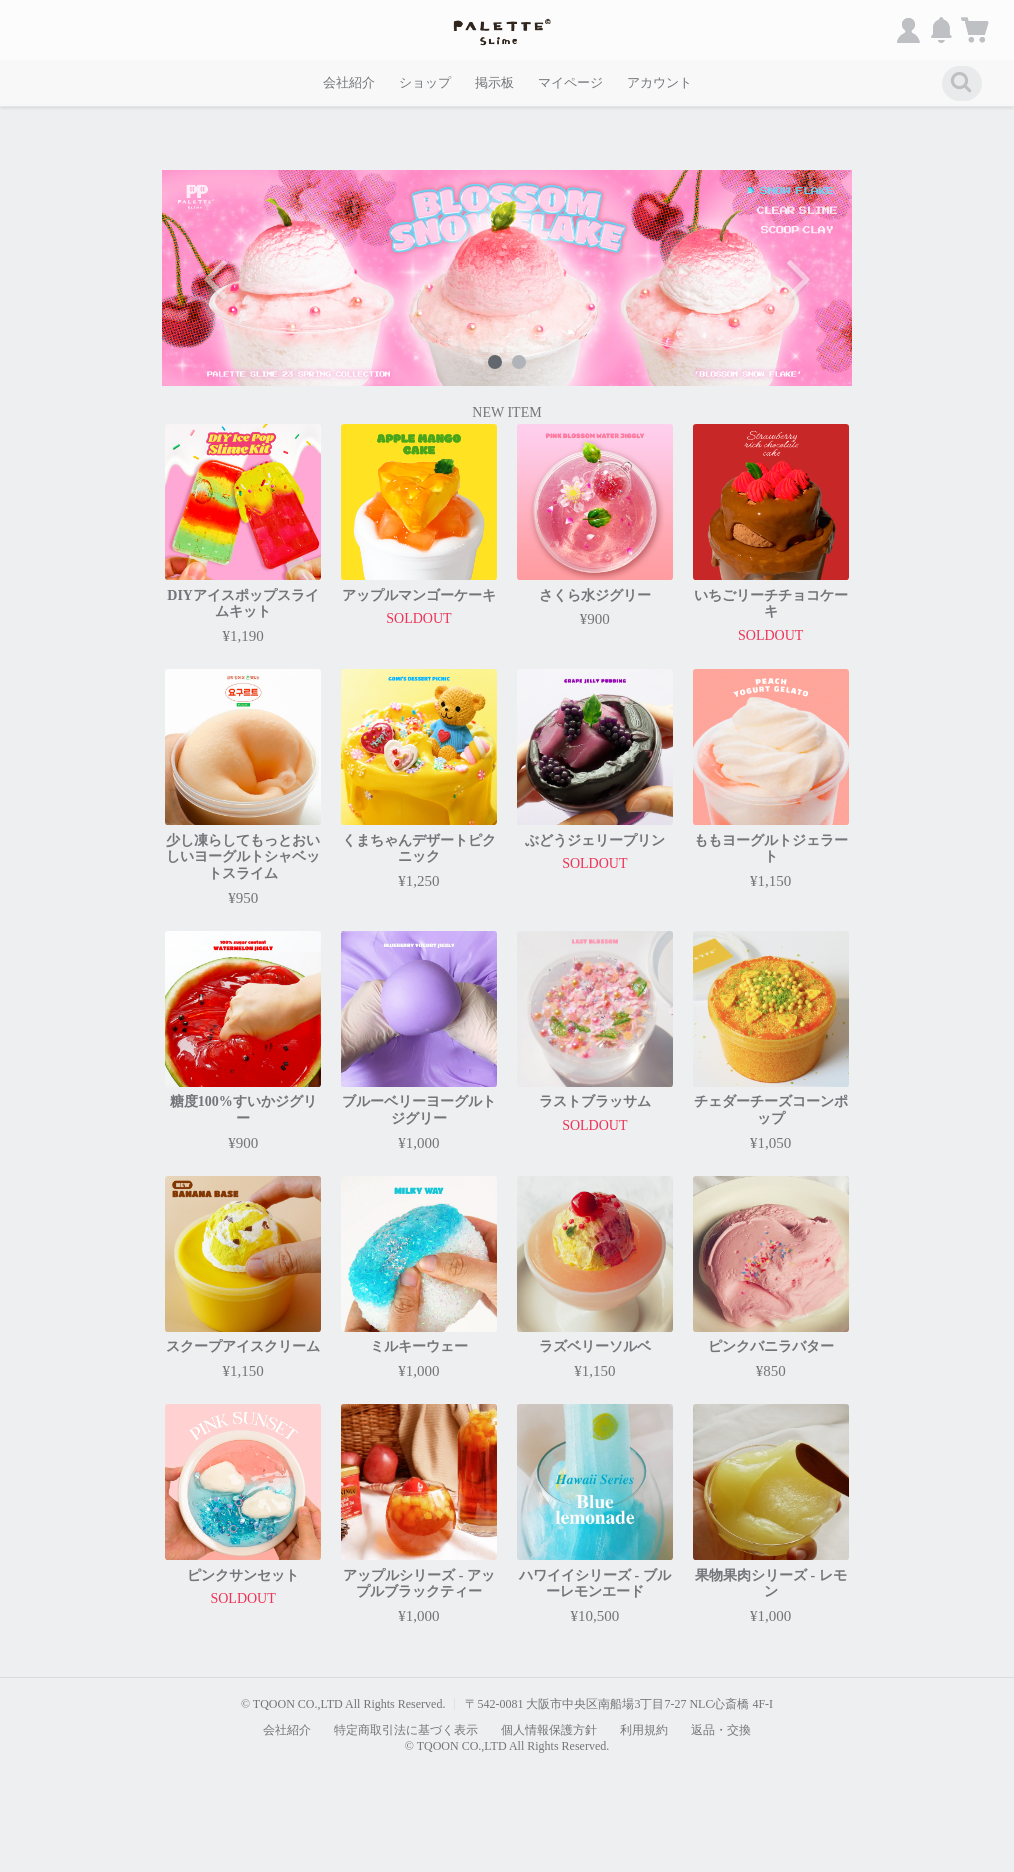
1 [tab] (495, 362)
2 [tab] (519, 362)
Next (797, 279)
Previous (217, 279)
